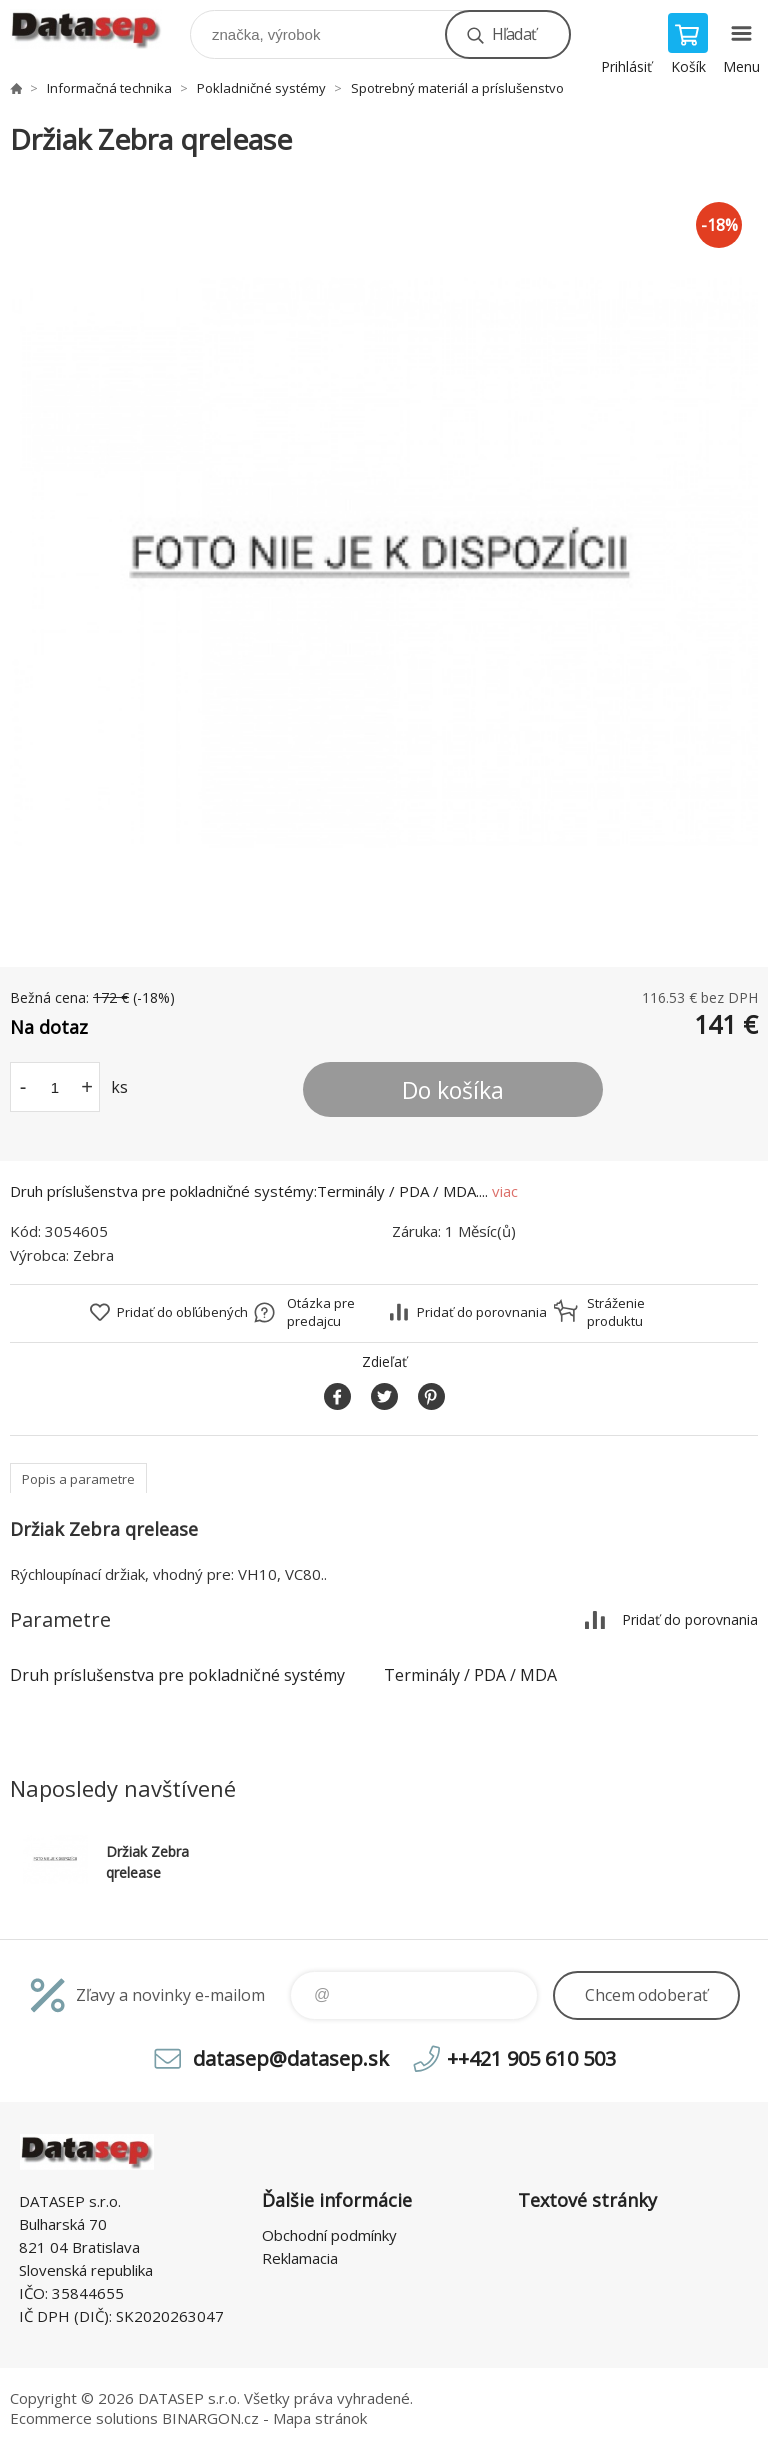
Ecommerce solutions (84, 2418)
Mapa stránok (320, 2418)
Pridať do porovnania (482, 1312)
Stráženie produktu (616, 1312)
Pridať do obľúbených (182, 1312)
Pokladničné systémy (261, 88)
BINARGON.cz (210, 2418)
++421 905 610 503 (531, 2058)
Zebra (93, 1255)
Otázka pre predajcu (321, 1312)
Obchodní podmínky (329, 2235)
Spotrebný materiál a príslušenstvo (457, 88)
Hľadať (514, 34)
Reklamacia (300, 2258)
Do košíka (453, 1090)
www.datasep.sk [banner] (98, 29)
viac (505, 1191)
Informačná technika (109, 88)
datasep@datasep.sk (291, 2058)
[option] (384, 563)
